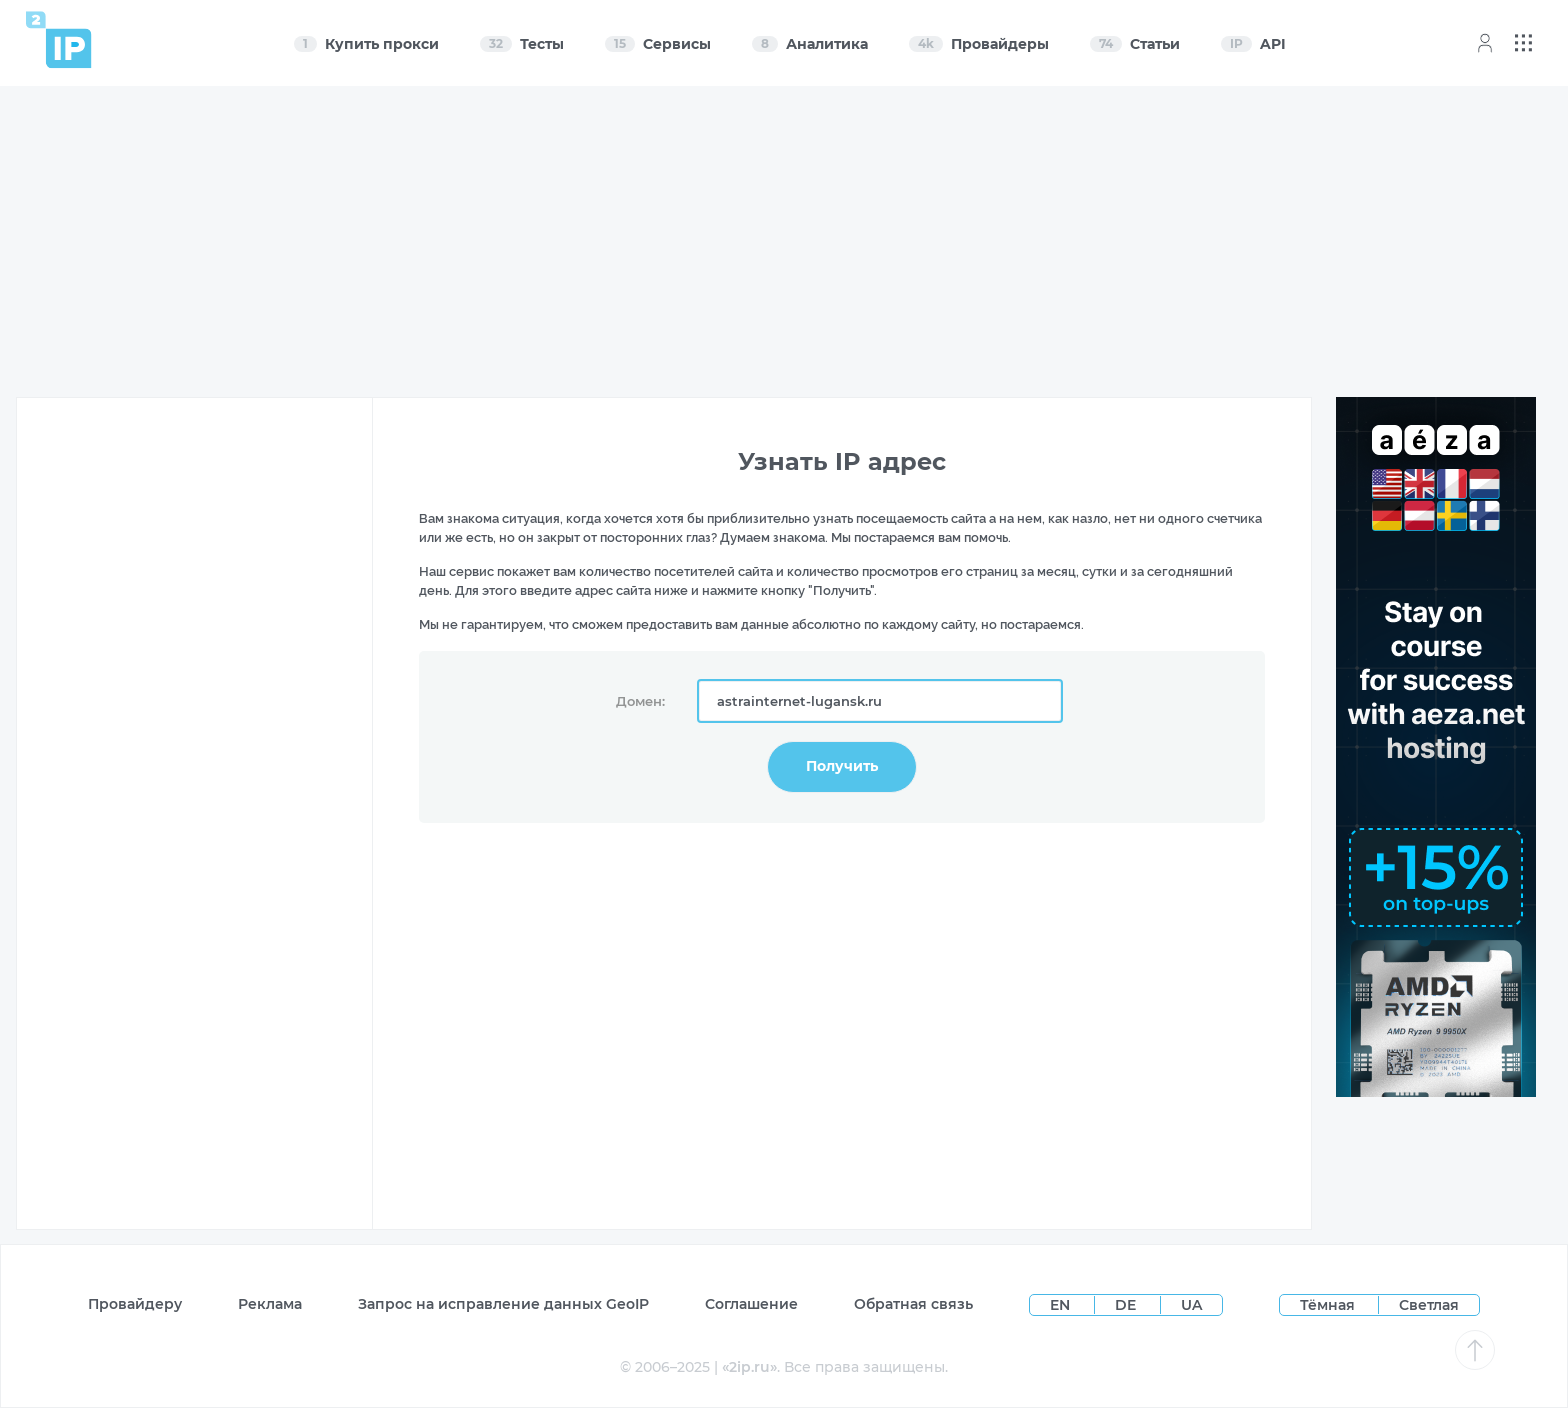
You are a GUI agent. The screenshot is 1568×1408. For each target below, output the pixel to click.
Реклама (270, 1304)
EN (1062, 1305)
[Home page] (59, 39)
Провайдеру (135, 1304)
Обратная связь (913, 1304)
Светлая (1429, 1305)
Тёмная (1327, 1305)
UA (1191, 1305)
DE (1127, 1305)
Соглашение (751, 1304)
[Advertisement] (785, 242)
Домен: (640, 701)
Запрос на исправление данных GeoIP (503, 1304)
